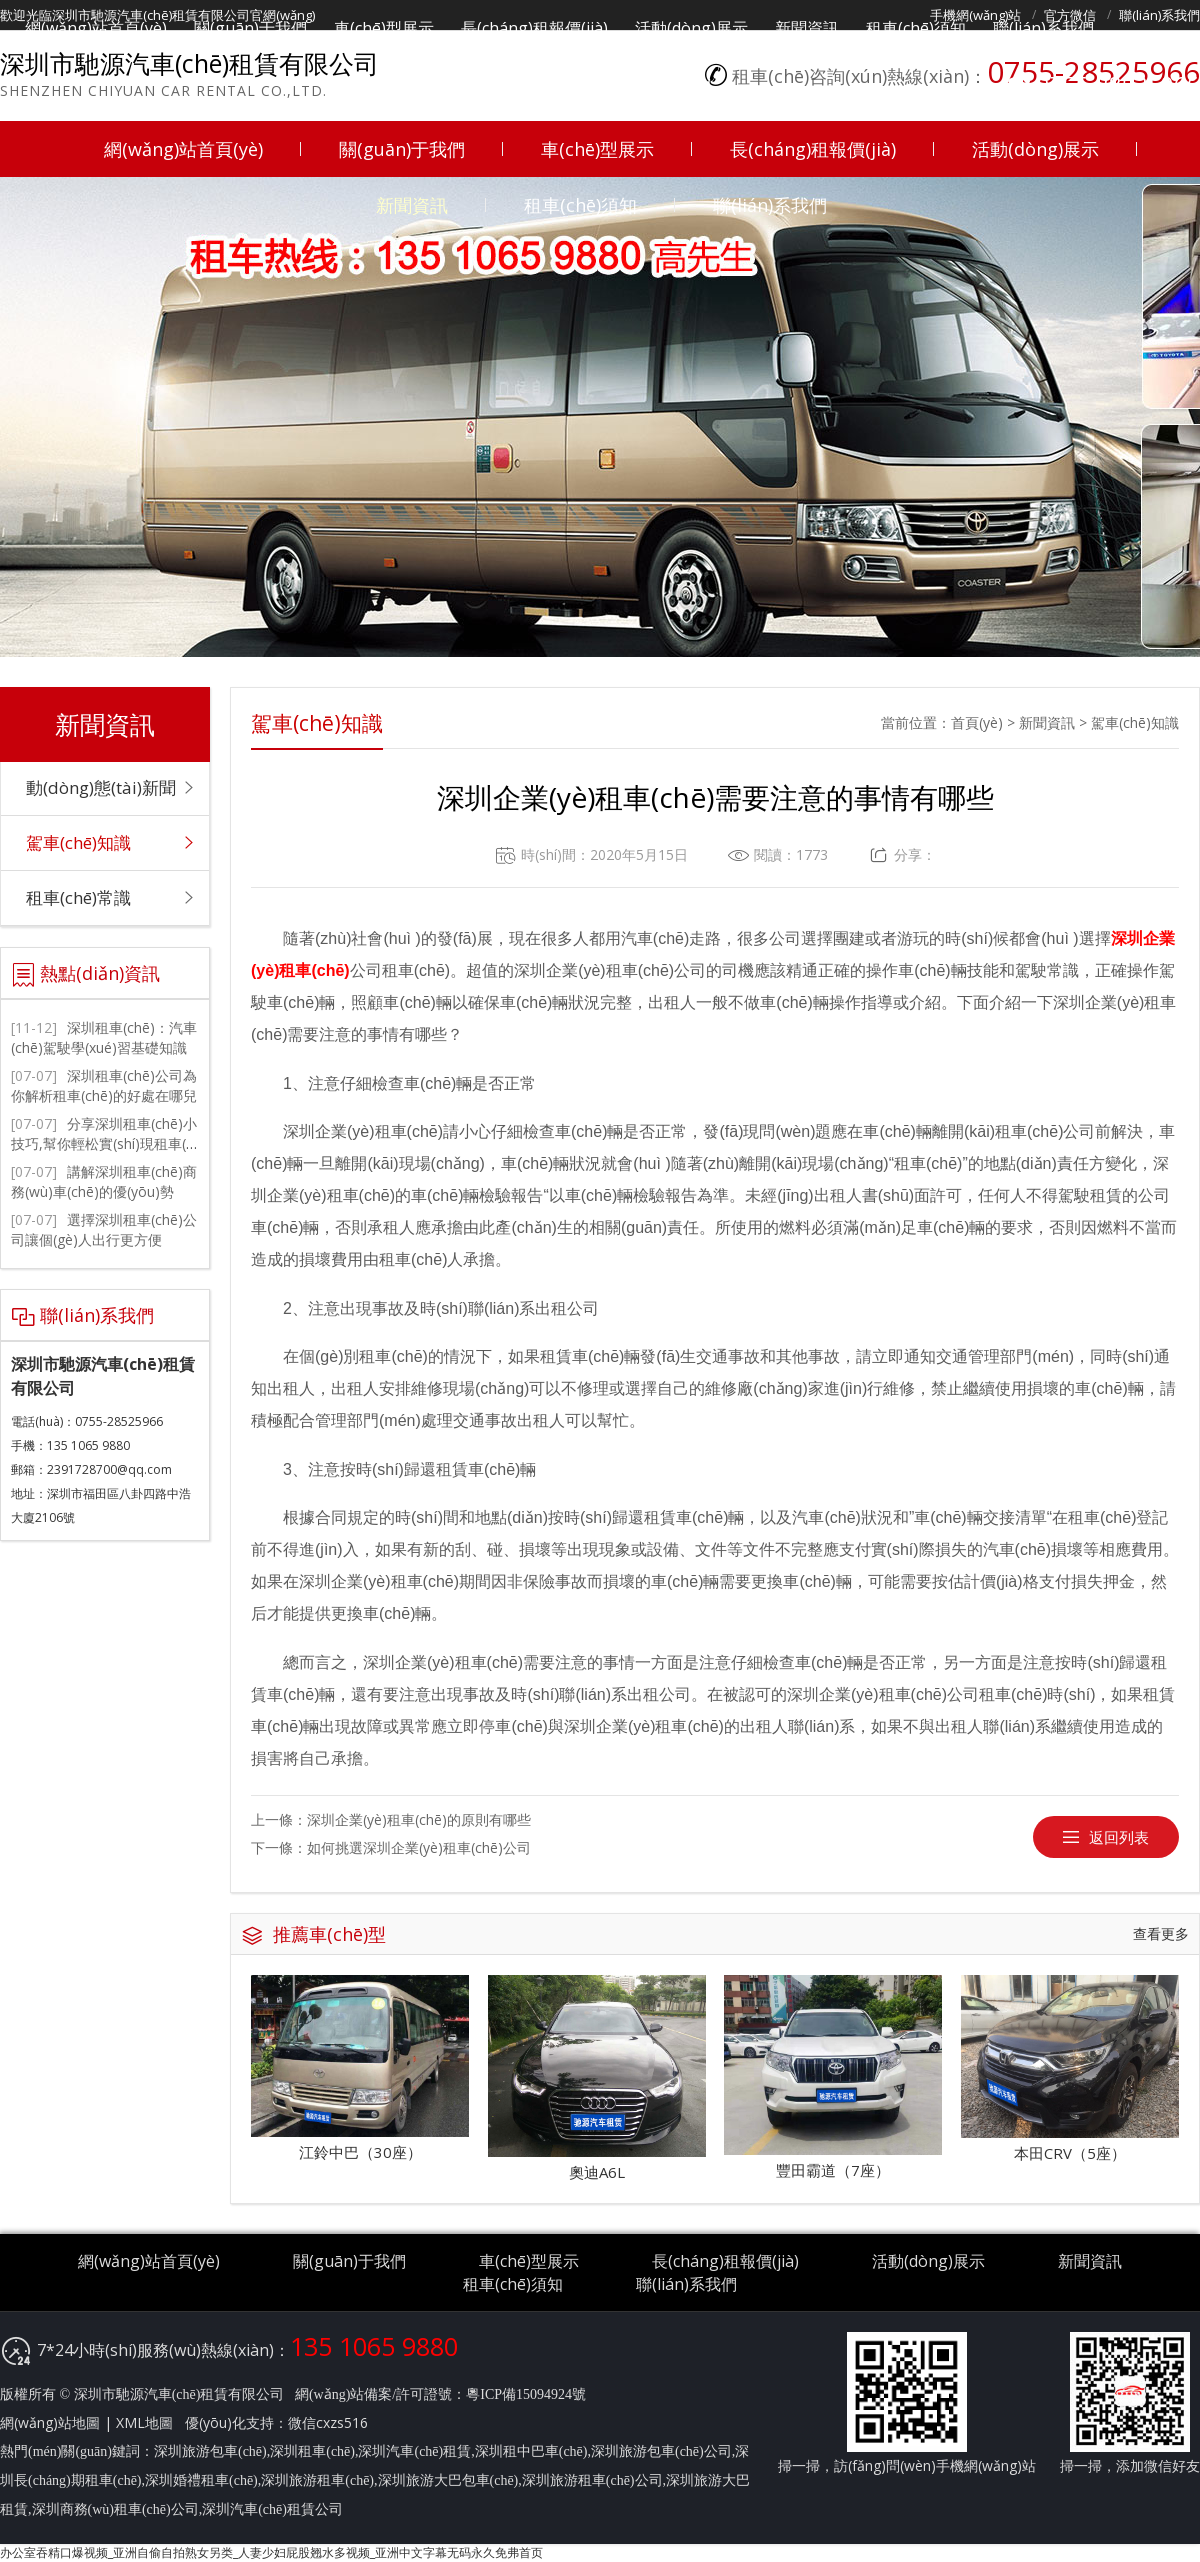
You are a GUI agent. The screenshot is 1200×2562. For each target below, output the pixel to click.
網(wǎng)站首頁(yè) (183, 149)
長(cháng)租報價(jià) (813, 149)
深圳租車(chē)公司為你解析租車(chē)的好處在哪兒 (104, 1085)
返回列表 (1119, 1837)
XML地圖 (144, 2422)
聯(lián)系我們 (770, 205)
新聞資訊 (412, 205)
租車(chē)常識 (78, 897)
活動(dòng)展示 (1035, 149)
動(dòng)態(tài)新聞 (101, 787)
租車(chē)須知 (580, 205)
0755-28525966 (1118, 84)
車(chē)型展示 (597, 149)
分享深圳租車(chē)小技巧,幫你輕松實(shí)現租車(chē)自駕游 (104, 1143)
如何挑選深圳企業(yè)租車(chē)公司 (419, 1847)
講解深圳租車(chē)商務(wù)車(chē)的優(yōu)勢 (104, 1181)
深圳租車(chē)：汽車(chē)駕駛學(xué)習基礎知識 (104, 1037)
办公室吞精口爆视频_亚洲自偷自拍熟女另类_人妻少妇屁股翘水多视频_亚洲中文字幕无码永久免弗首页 (271, 2552)
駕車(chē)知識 (1135, 722)
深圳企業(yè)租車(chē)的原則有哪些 (419, 1819)
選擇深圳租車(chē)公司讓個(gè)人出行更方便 (104, 1229)
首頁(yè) (977, 722)
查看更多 (1161, 1933)
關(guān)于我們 (402, 149)
